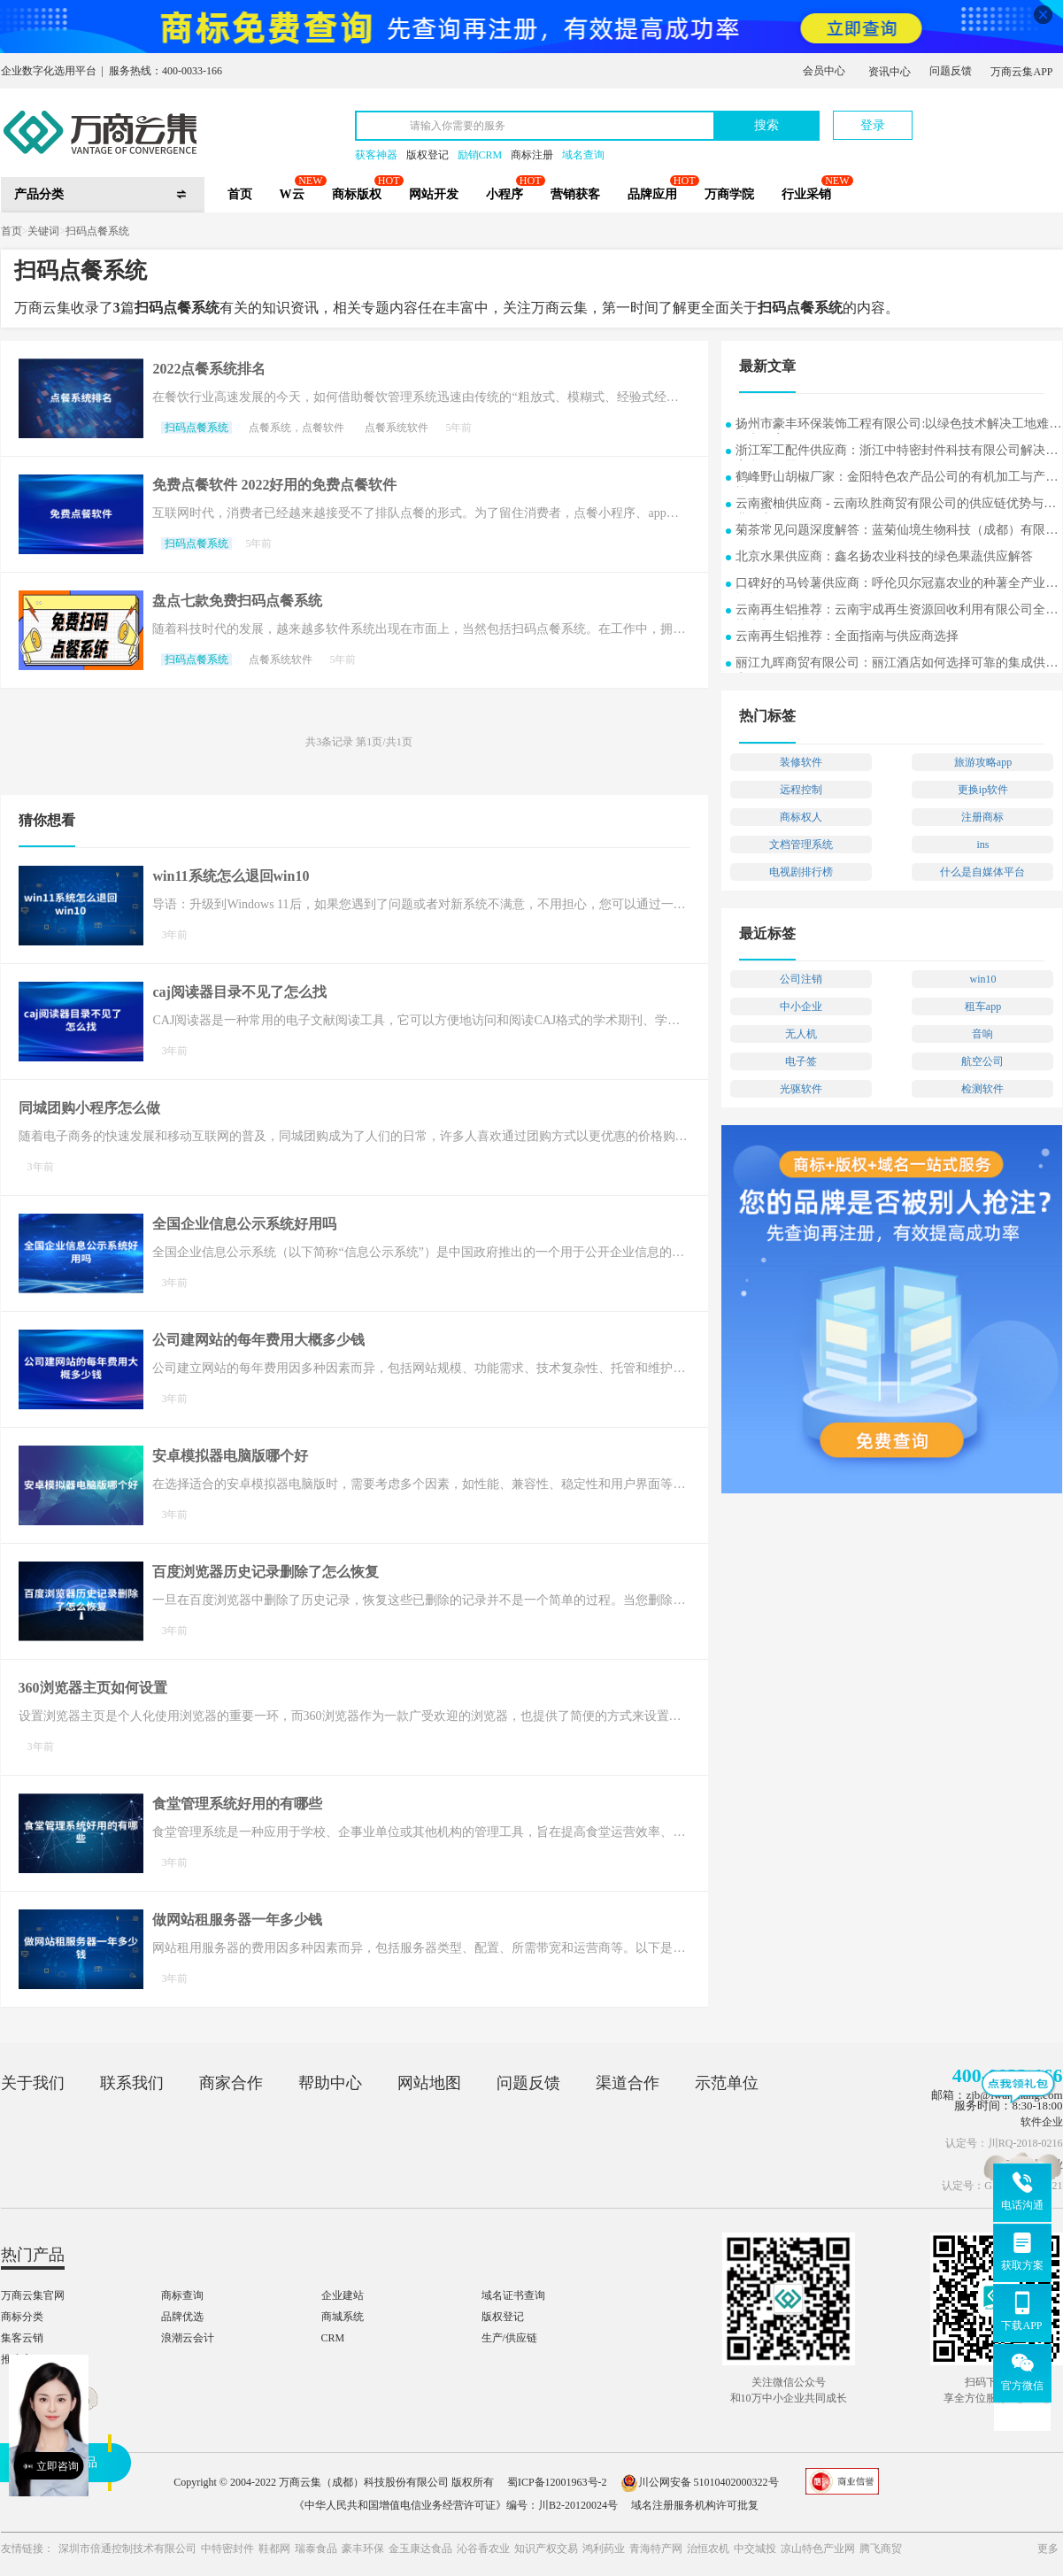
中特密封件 (227, 2548)
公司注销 (801, 979)
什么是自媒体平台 (982, 872)
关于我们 (33, 2083)
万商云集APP (1021, 72)
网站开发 (433, 194)
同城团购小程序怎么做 (89, 1107)
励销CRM (480, 155)
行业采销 (806, 194)
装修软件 (801, 762)
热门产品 (33, 2255)
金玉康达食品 (420, 2548)
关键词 (43, 231)
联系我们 (132, 2083)
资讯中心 (889, 72)
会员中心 (824, 71)
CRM (333, 2338)
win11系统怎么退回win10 (230, 875)
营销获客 (575, 194)
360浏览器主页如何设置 (93, 1687)
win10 (982, 979)
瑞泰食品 (316, 2548)
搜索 (766, 125)
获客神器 (376, 155)
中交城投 (755, 2548)
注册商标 (982, 817)
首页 (239, 194)
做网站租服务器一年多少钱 (237, 1919)
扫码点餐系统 (97, 231)
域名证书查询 (513, 2295)
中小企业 (801, 1006)
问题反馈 (950, 71)
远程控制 (801, 789)
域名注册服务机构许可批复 (695, 2505)
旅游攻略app (983, 762)
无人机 (801, 1034)
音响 (982, 1034)
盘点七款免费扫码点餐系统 (237, 600)
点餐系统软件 (396, 427)
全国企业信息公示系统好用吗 (244, 1223)
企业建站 (342, 2295)
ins (982, 844)
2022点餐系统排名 (209, 368)
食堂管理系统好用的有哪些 (237, 1803)
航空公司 (982, 1061)
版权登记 (427, 155)
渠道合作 (627, 2083)
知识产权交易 (546, 2548)
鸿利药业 (603, 2548)
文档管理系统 (801, 844)
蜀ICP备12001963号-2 (557, 2482)
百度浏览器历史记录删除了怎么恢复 (265, 1571)
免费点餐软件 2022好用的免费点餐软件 (274, 484)
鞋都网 (274, 2548)
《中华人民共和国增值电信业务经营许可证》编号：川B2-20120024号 (456, 2505)
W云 (292, 194)
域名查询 (583, 155)
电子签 (801, 1061)
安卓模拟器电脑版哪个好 (230, 1455)
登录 (872, 125)
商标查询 (182, 2295)
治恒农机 (708, 2548)
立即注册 (980, 116)
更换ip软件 (983, 789)
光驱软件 (801, 1089)
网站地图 (429, 2083)
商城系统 (342, 2316)
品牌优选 (182, 2316)
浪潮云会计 (187, 2338)
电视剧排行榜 (801, 872)
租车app (983, 1006)
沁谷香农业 (483, 2548)
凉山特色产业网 (818, 2548)
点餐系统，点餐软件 (296, 427)
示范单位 (727, 2083)
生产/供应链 (509, 2338)
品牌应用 (652, 194)
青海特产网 (655, 2548)
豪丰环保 (363, 2548)
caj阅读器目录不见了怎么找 (239, 991)
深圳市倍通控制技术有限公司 (127, 2548)
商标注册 (532, 155)
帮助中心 (330, 2083)
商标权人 (801, 817)
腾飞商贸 (880, 2548)
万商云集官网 (33, 2295)
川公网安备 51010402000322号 (699, 2482)
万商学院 (729, 194)
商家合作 (231, 2083)
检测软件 (982, 1089)
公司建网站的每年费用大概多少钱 (258, 1339)
